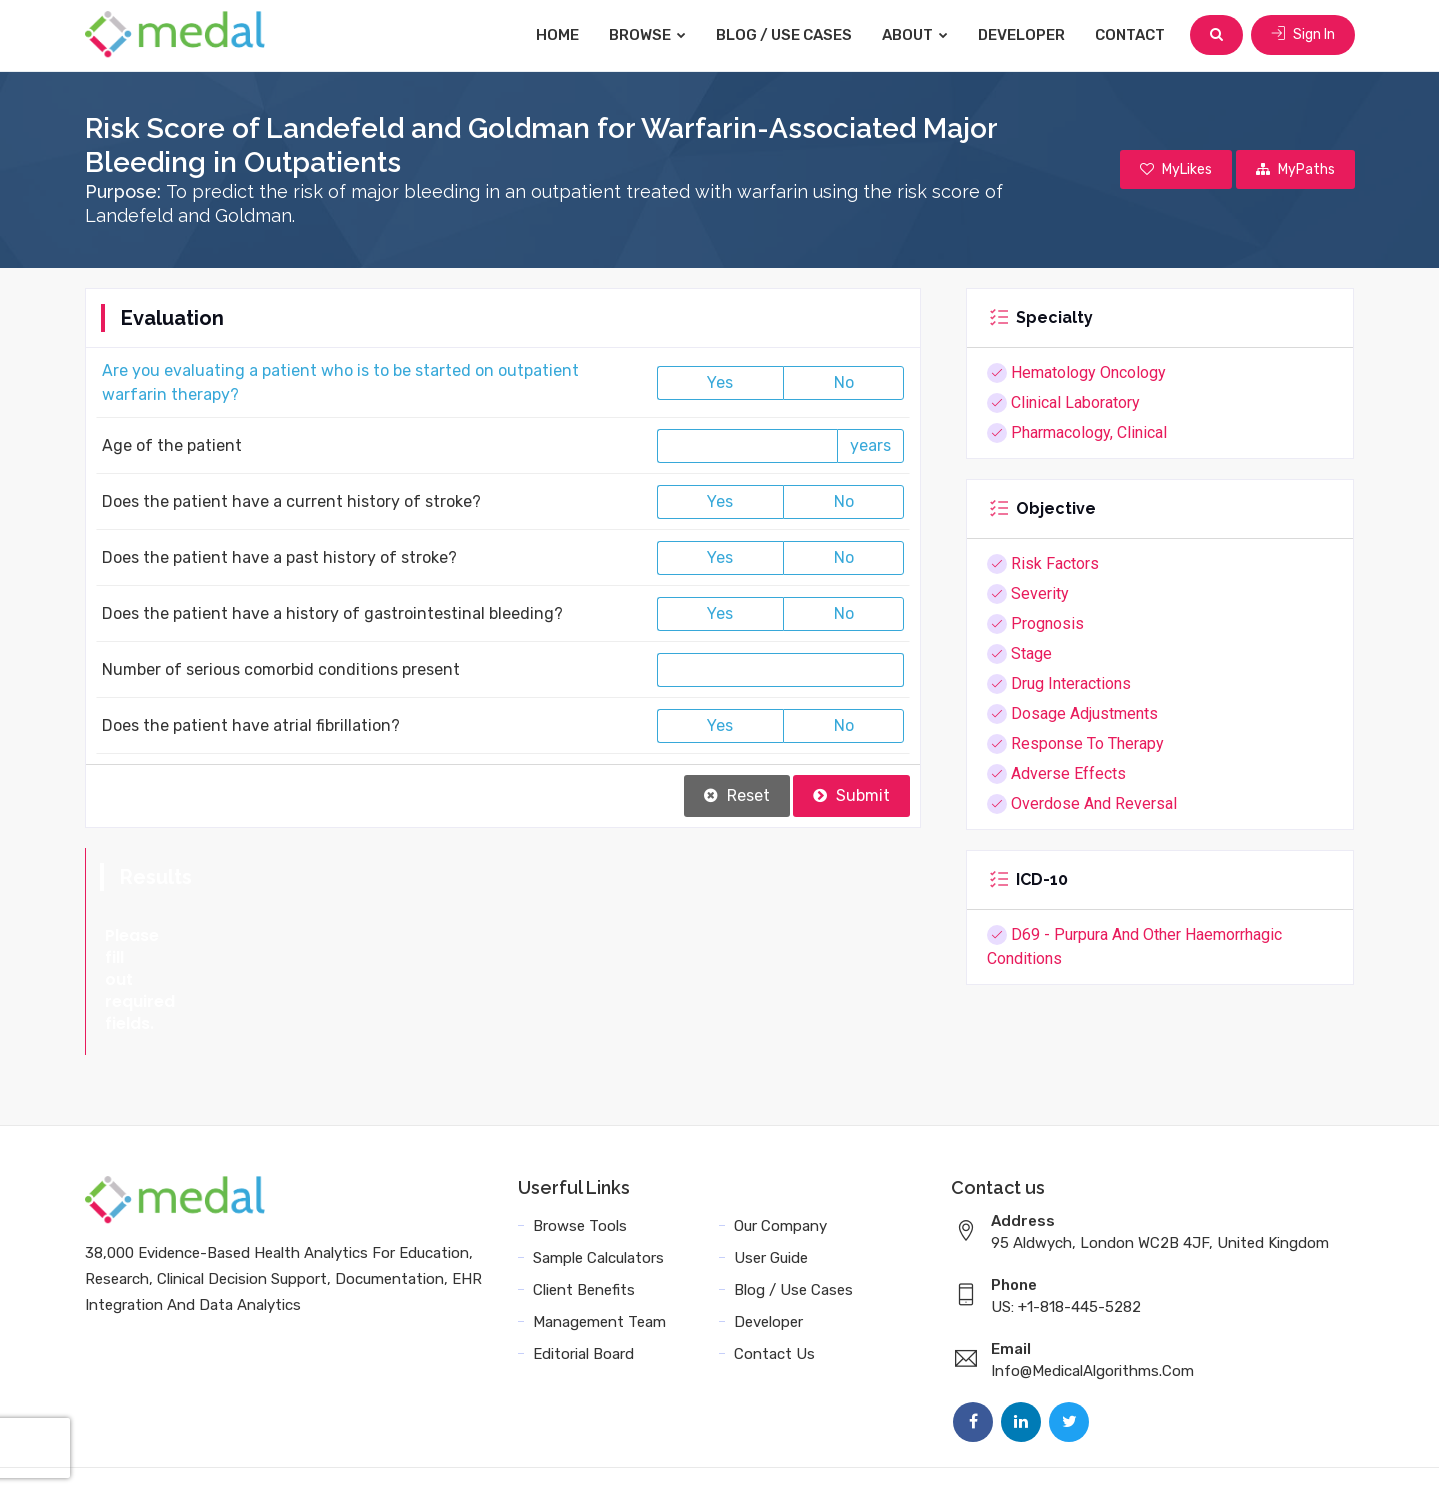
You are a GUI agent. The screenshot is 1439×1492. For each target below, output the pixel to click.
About (915, 35)
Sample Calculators (598, 1208)
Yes (720, 382)
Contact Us (774, 1304)
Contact (1130, 35)
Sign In (1303, 34)
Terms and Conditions (868, 1454)
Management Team (599, 1272)
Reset (737, 795)
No (844, 382)
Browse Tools (580, 1176)
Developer (1021, 35)
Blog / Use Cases (784, 35)
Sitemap (1150, 1454)
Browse (647, 35)
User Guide (771, 1208)
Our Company (780, 1176)
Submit (851, 795)
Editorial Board (583, 1304)
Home (557, 35)
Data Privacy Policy (1034, 1454)
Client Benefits (584, 1240)
